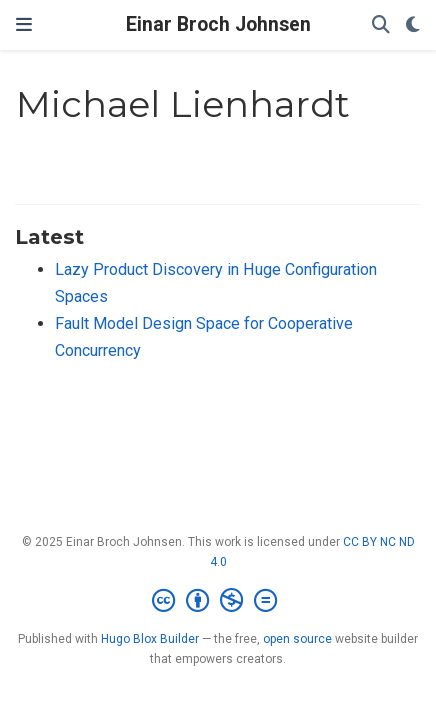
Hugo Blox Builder (150, 639)
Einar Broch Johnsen (218, 24)
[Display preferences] (413, 25)
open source (297, 639)
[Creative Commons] (218, 601)
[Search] (381, 25)
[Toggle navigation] (24, 25)
